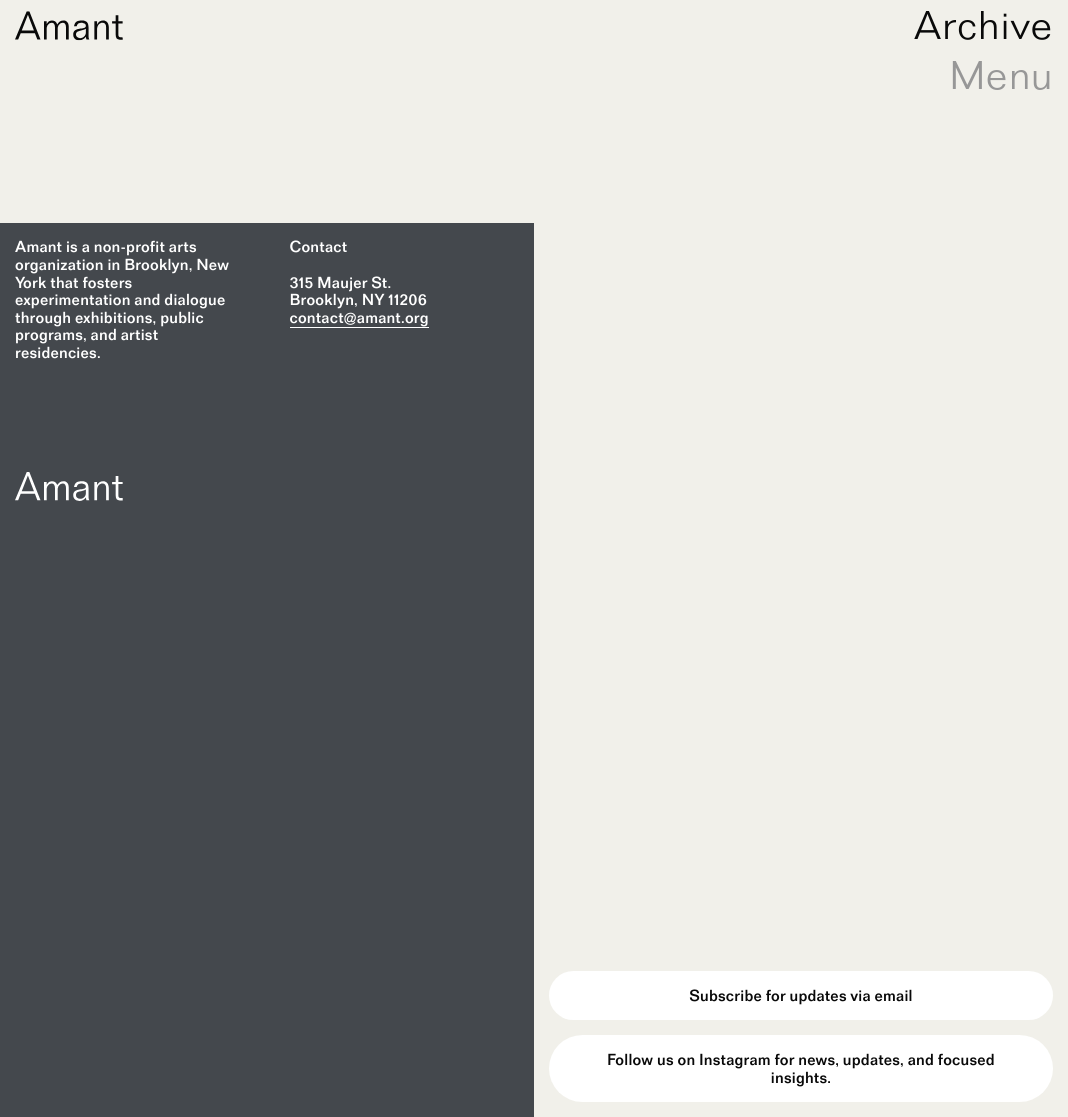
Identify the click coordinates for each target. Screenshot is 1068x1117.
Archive (983, 25)
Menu (1001, 75)
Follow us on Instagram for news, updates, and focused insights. (801, 1068)
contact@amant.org (359, 317)
